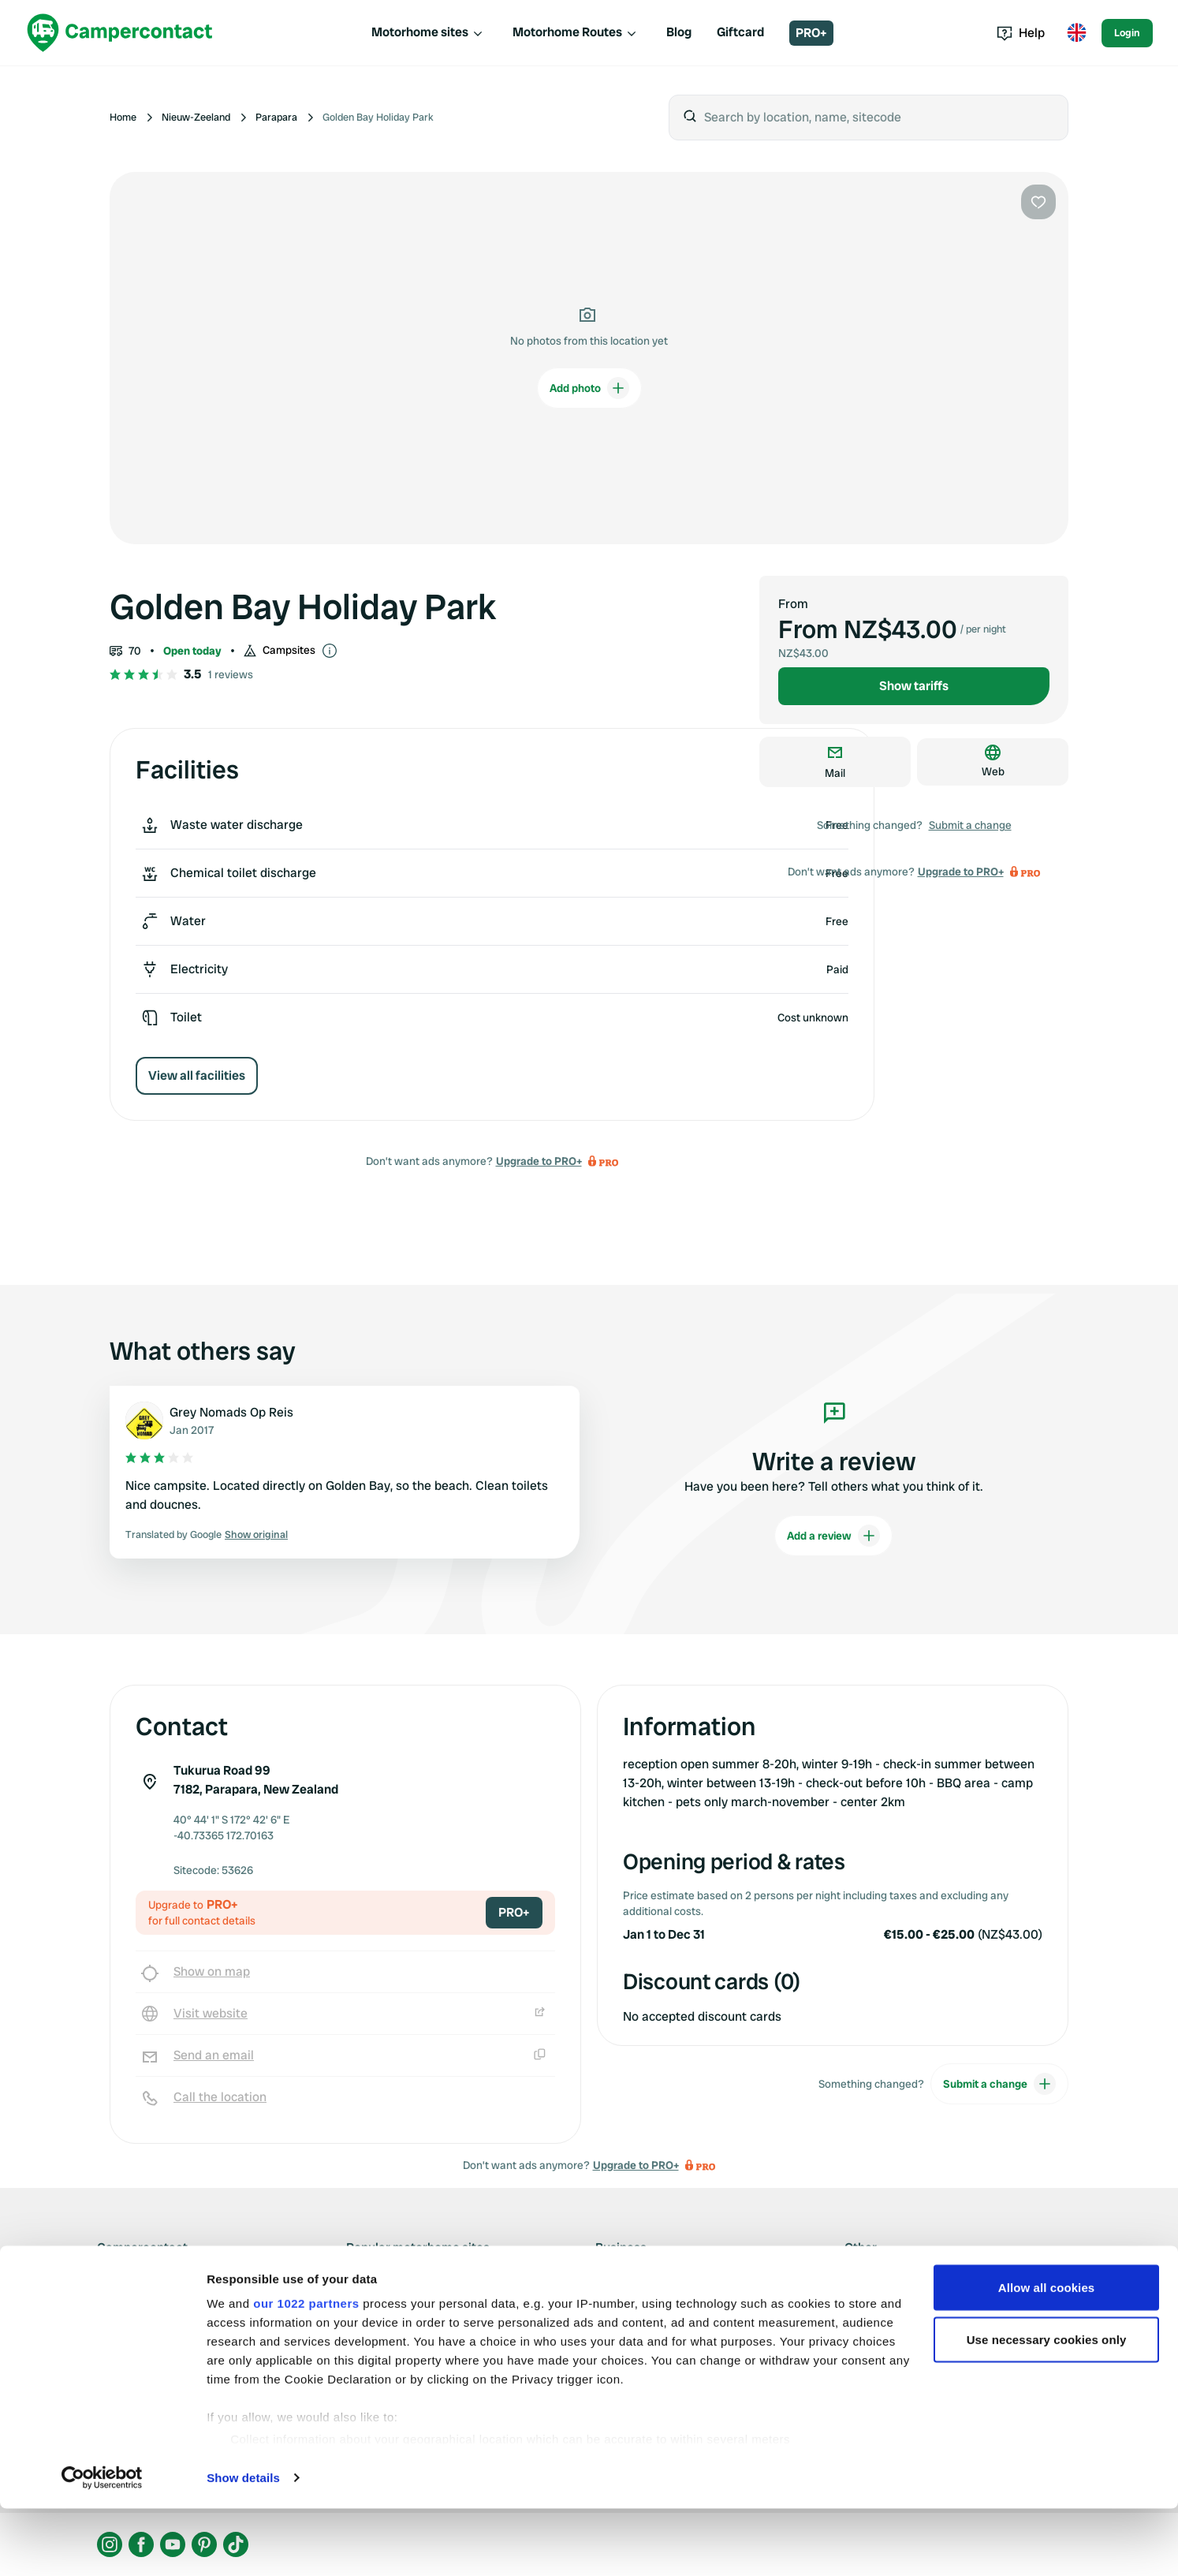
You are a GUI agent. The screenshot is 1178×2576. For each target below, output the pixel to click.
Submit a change (970, 825)
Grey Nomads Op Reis (231, 1412)
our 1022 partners (306, 2370)
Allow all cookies (1046, 2354)
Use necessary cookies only (1047, 2407)
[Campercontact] (119, 33)
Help (1021, 32)
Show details (243, 2545)
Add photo (589, 388)
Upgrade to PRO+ (539, 1161)
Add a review (833, 1536)
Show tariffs (914, 686)
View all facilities (196, 1075)
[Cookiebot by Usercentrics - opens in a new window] (102, 2545)
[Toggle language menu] (1076, 33)
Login (1127, 32)
